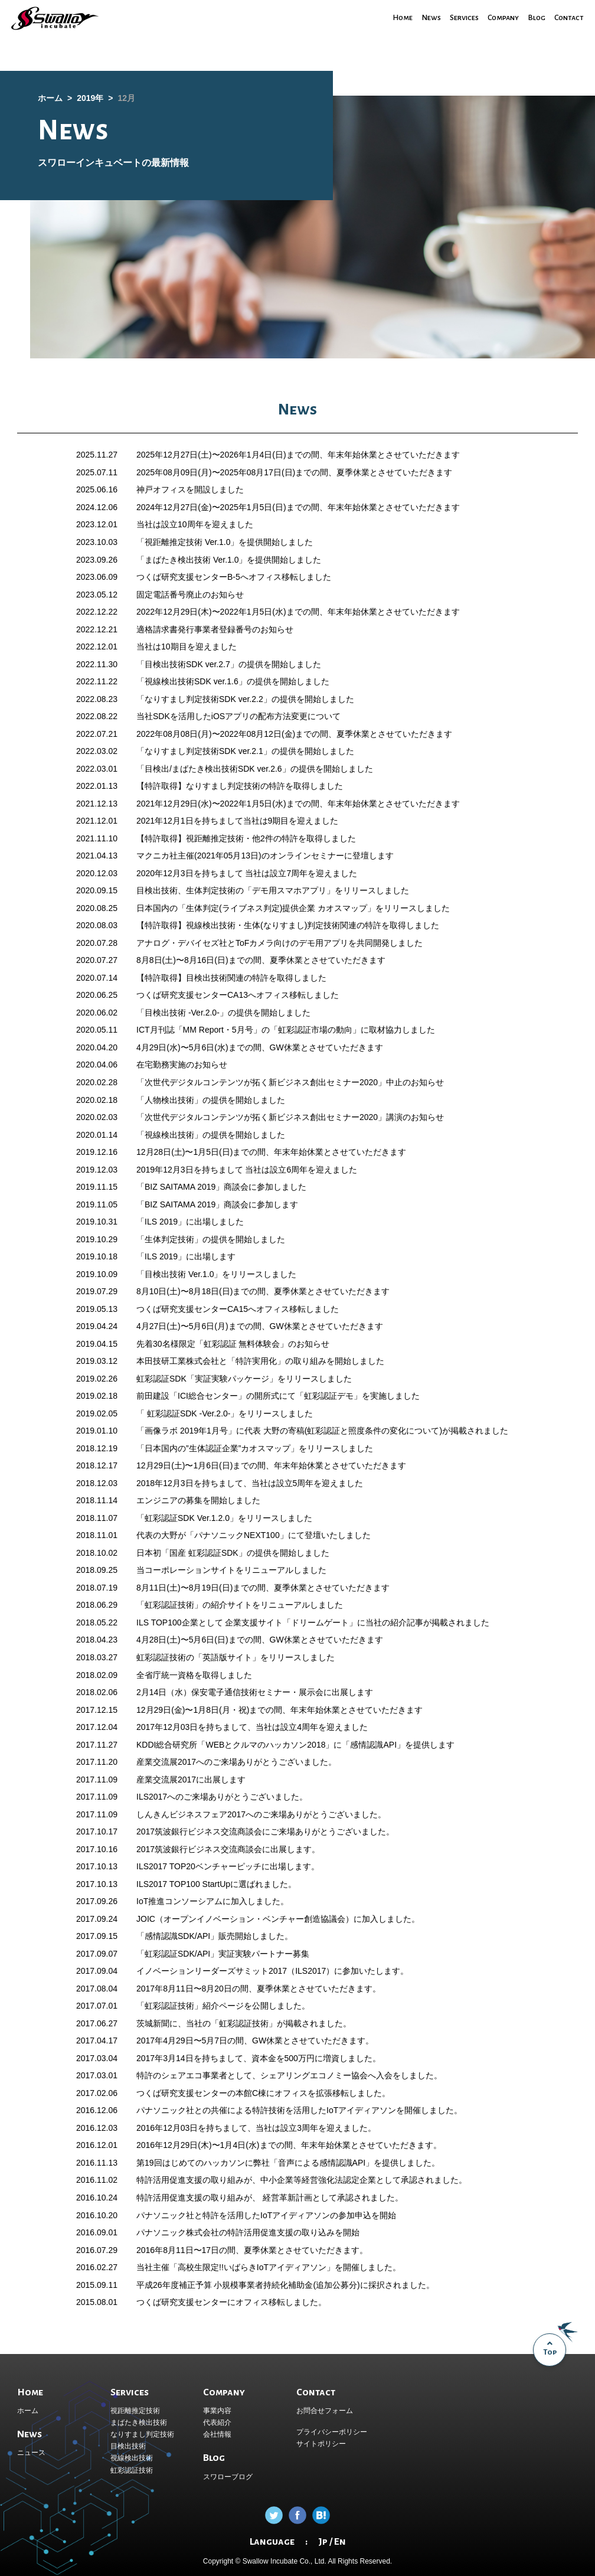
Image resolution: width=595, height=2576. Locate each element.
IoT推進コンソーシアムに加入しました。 (212, 1901)
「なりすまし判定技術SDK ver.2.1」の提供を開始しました (245, 751)
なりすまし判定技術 (142, 2434)
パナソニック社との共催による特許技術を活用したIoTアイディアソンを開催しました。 (299, 2110)
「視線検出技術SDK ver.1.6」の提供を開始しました (232, 681)
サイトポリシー (321, 2444)
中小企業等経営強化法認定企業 (318, 2180)
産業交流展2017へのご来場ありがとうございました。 (236, 1762)
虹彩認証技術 (131, 2470)
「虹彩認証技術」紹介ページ (190, 2005)
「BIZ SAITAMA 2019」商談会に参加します (217, 1204)
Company (496, 17)
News (416, 17)
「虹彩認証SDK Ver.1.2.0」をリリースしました (224, 1518)
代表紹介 (217, 2422)
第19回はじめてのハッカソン (190, 2162)
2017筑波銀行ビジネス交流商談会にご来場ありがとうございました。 (265, 1831)
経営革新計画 (286, 2197)
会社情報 (217, 2434)
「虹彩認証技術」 (169, 1604)
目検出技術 (128, 2446)
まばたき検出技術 (138, 2422)
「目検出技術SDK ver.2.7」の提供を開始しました (228, 664)
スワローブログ (228, 2477)
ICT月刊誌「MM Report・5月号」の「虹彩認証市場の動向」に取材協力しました (285, 1029)
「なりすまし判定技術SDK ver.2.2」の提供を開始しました (245, 699)
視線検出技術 (131, 2458)
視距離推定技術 (135, 2411)
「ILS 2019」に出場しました (190, 1221)
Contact (567, 17)
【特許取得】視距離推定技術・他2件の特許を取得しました (246, 838)
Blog (532, 17)
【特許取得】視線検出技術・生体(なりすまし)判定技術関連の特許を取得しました (287, 925)
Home (386, 17)
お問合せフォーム (324, 2411)
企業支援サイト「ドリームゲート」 (291, 1622)
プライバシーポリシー (331, 2432)
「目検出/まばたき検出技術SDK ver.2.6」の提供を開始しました (254, 768)
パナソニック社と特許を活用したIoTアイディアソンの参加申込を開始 (266, 2215)
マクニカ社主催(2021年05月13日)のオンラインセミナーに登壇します (265, 855)
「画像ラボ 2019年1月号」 (186, 1430)
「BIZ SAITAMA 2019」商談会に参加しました (221, 1186)
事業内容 (217, 2411)
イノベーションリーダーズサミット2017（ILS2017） (235, 1971)
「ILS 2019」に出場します (186, 1256)
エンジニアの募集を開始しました (198, 1500)
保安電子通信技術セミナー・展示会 (257, 1692)
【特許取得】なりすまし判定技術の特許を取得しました (239, 786)
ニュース (31, 2452)
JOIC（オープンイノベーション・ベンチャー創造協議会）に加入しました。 (278, 1919)
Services (453, 17)
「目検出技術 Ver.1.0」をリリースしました (216, 1274)
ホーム (27, 2411)
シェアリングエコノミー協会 (314, 2075)
